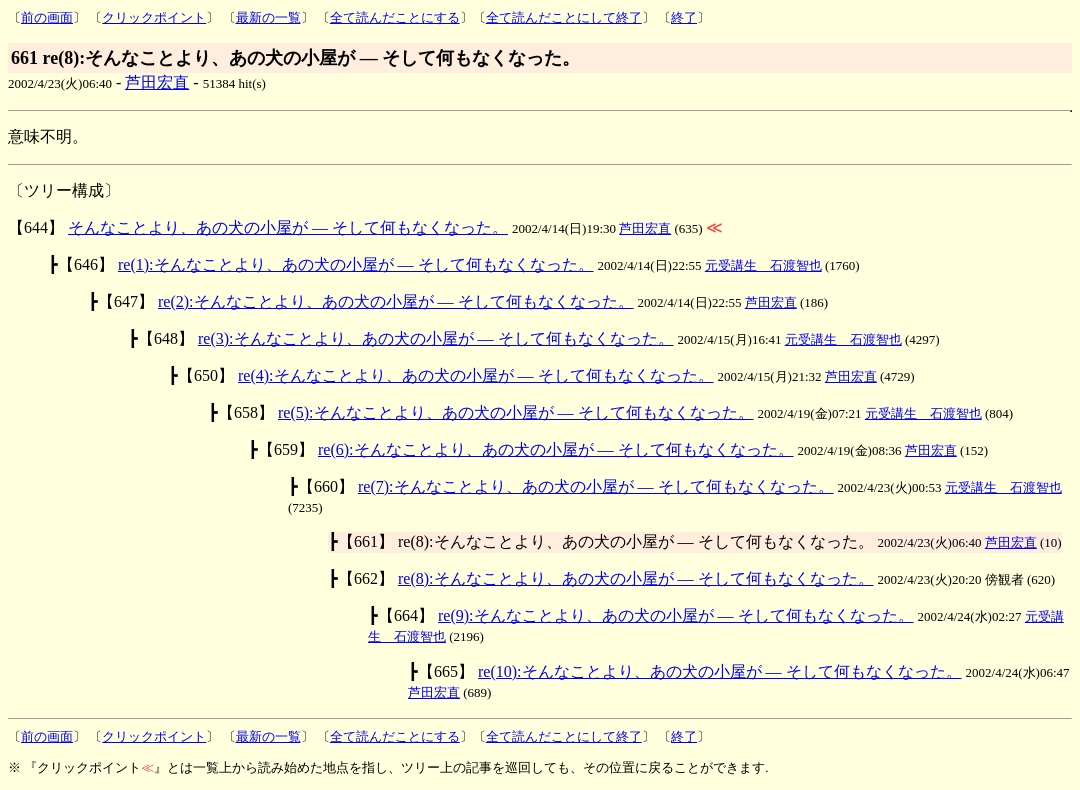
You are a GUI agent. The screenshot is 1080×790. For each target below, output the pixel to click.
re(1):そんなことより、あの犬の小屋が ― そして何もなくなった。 (356, 264)
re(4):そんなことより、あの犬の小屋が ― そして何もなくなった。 (476, 375)
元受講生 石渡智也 (763, 265)
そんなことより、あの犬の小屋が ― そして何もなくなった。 (288, 227)
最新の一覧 (268, 17)
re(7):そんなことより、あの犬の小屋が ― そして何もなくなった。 (596, 486)
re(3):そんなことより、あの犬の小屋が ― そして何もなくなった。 (436, 338)
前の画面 (47, 17)
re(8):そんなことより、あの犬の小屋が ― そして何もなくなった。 (636, 578)
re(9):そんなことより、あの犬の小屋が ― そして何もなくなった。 (676, 615)
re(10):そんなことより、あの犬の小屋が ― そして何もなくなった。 (720, 671)
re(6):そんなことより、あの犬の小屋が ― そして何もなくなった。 (556, 449)
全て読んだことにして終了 (564, 17)
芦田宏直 (157, 82)
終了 (684, 17)
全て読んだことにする (395, 17)
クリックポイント (154, 17)
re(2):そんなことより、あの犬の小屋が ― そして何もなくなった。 (396, 301)
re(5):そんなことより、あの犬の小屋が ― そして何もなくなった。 (516, 412)
